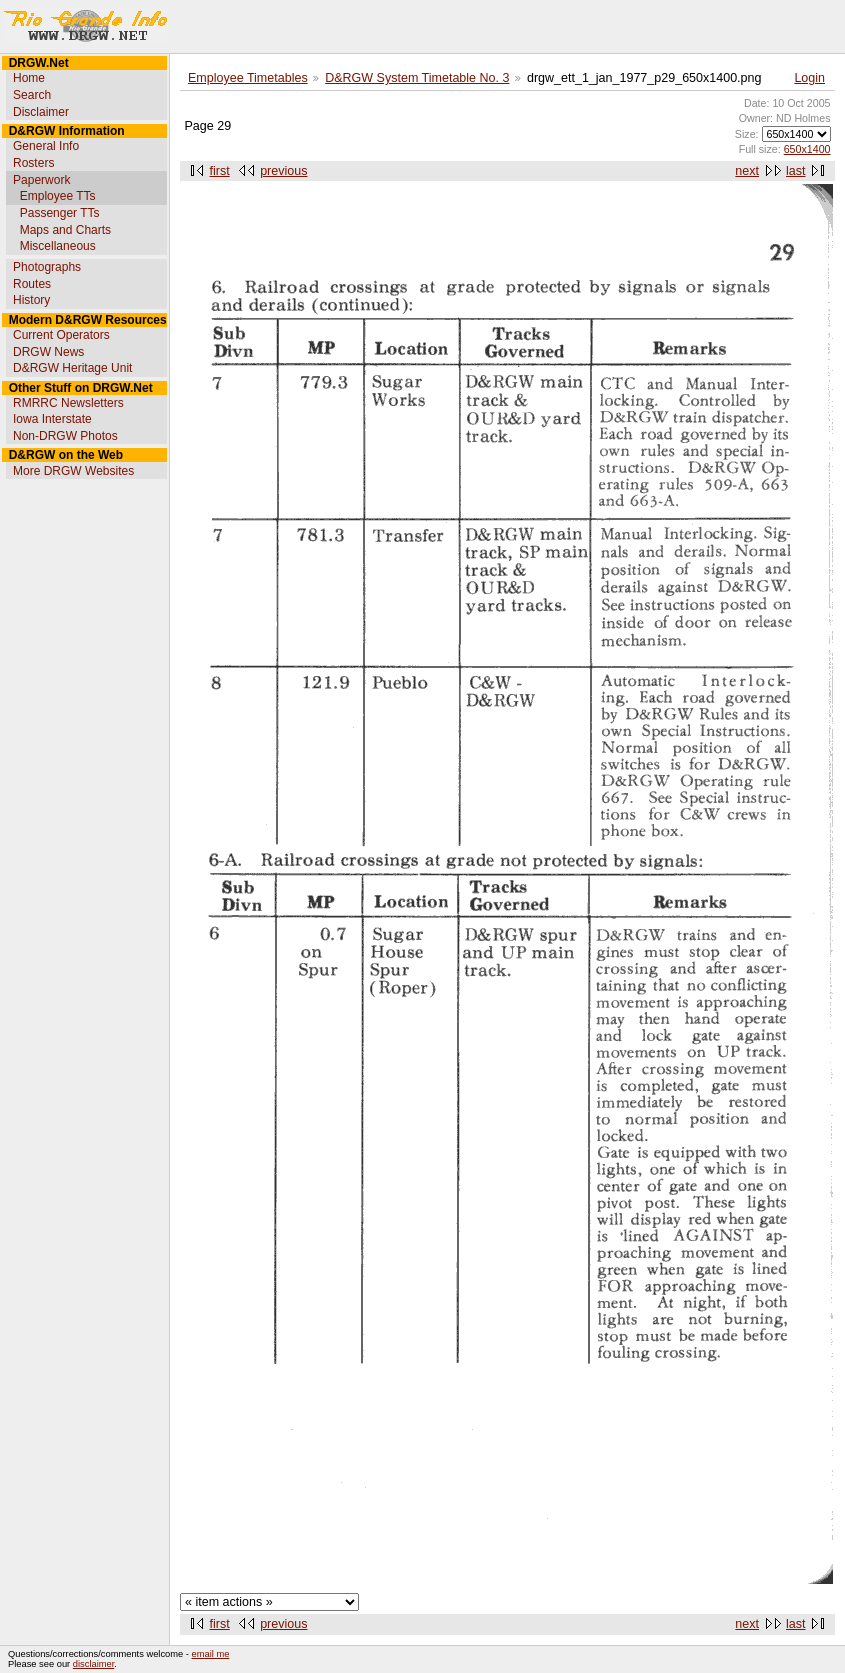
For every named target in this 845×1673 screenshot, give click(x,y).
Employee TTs (58, 196)
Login (809, 78)
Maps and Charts (65, 230)
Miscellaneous (58, 246)
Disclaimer (41, 112)
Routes (32, 284)
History (31, 300)
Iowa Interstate (52, 419)
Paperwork (41, 180)
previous (283, 171)
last (795, 171)
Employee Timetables (248, 78)
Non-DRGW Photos (65, 436)
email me (211, 1654)
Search (32, 95)
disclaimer (93, 1664)
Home (29, 78)
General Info (46, 146)
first (220, 171)
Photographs (47, 267)
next (747, 171)
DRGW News (48, 352)
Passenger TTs (60, 213)
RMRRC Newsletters (68, 403)
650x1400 (807, 149)
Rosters (33, 163)
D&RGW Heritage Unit (72, 368)
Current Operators (61, 335)
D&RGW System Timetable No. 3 (417, 78)
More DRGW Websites (73, 471)
